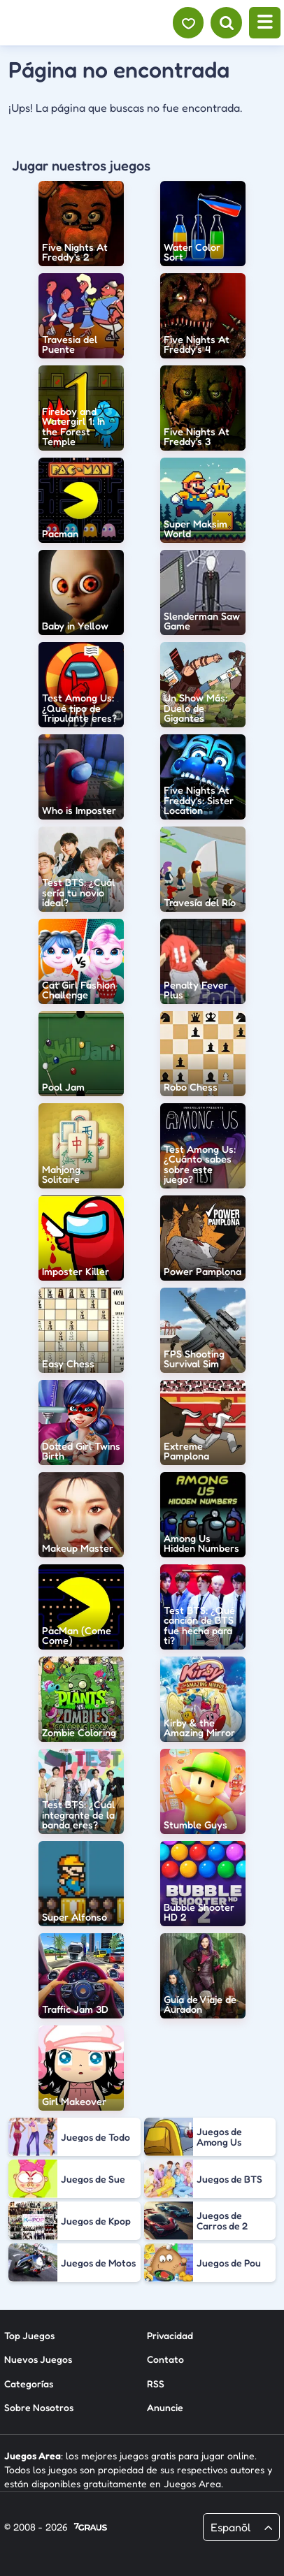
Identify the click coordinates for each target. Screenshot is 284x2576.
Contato (165, 2359)
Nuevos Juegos (38, 2359)
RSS (155, 2383)
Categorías (28, 2383)
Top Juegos (29, 2335)
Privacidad (170, 2335)
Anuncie (165, 2407)
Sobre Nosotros (38, 2407)
